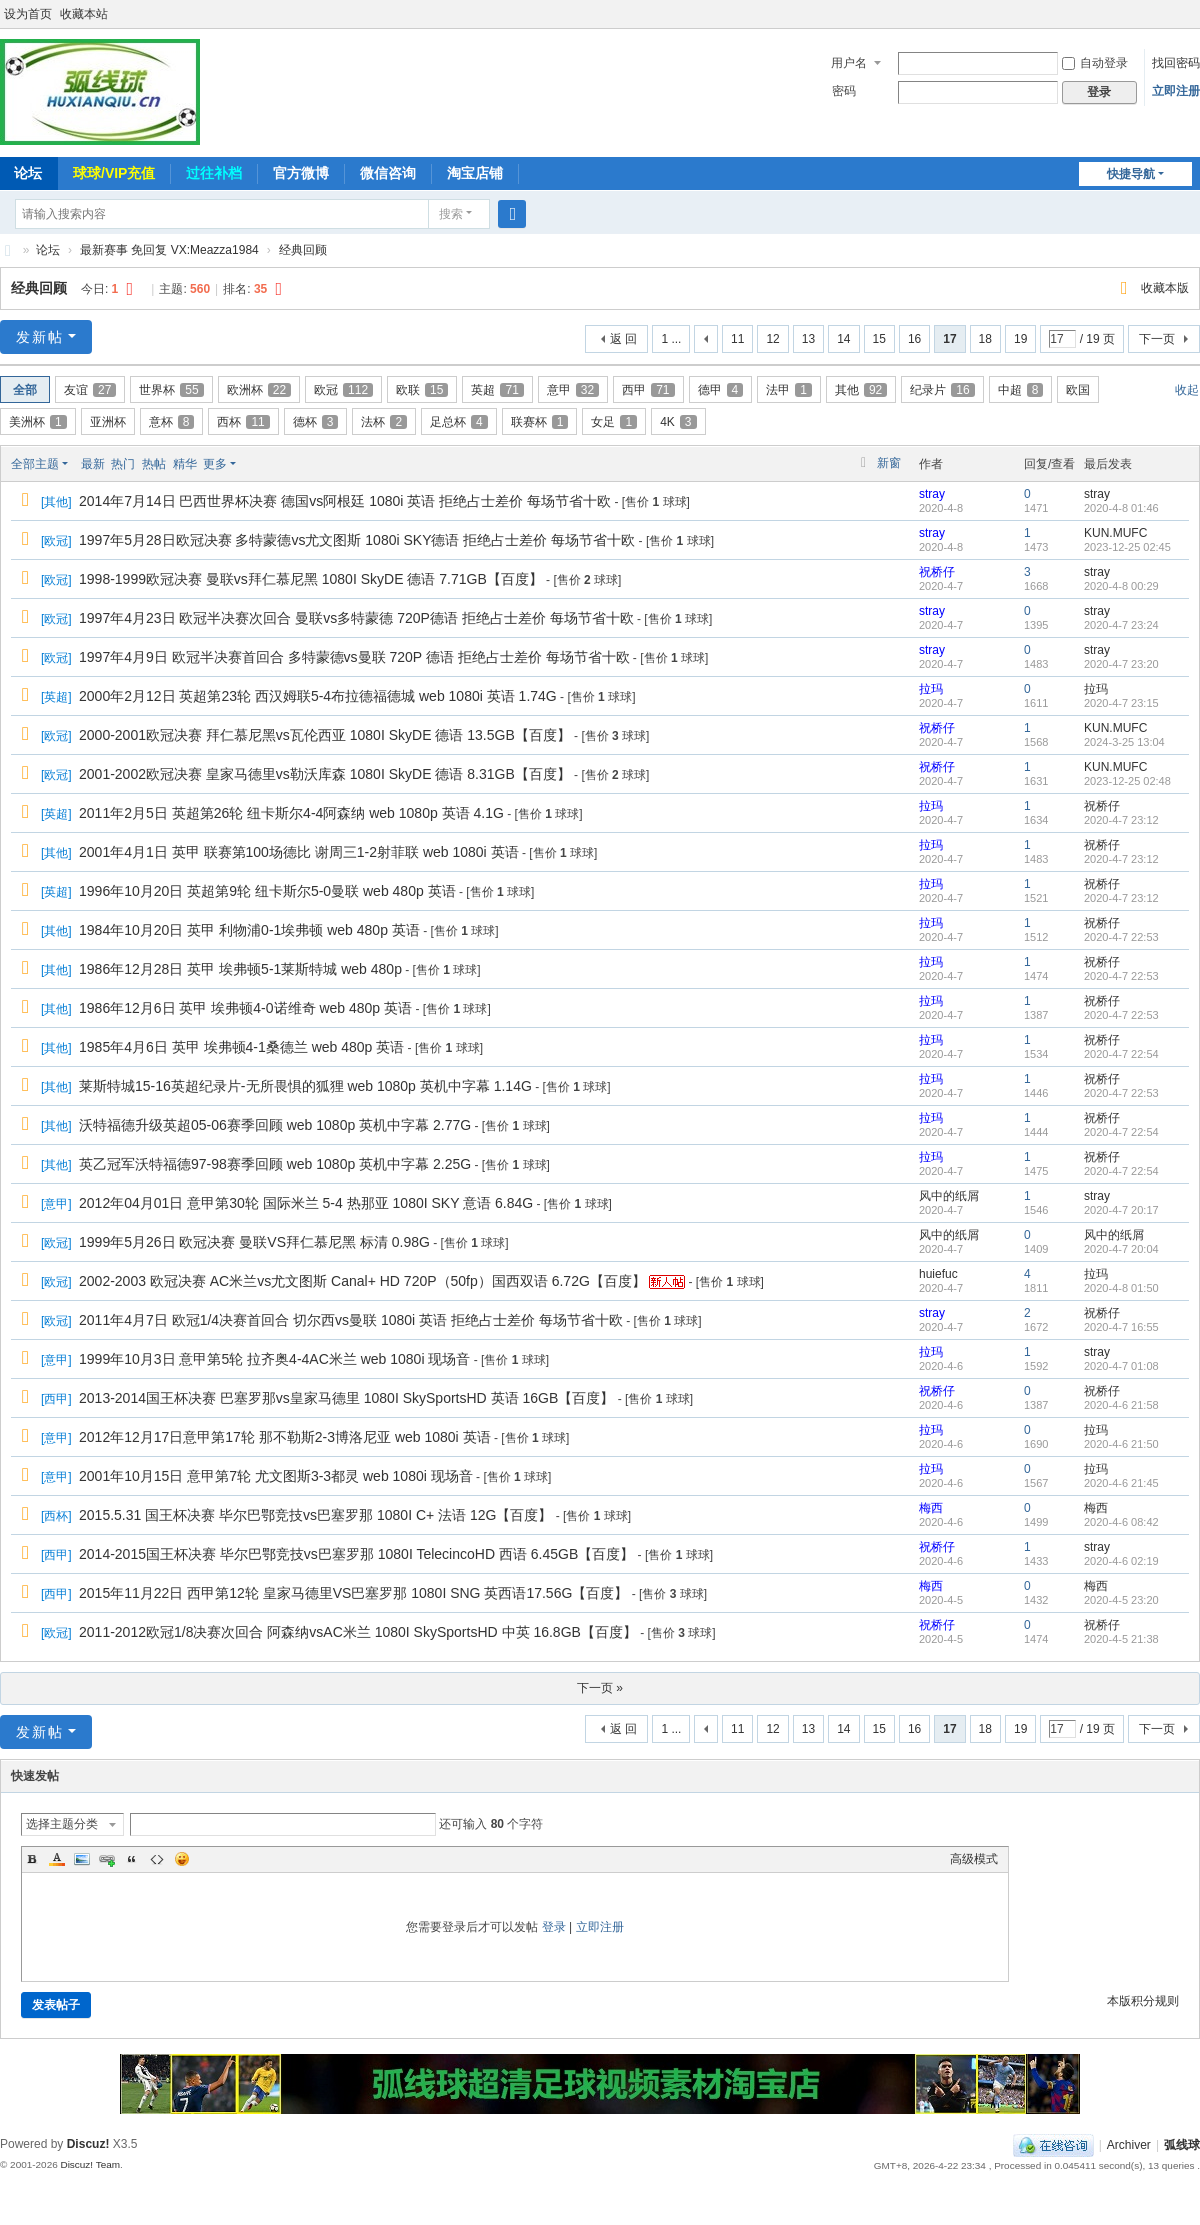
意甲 (573, 390)
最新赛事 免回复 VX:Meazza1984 (169, 250)
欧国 (1078, 390)
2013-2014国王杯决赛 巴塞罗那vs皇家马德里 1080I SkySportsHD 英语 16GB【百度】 (346, 1398)
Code (157, 1859)
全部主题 (35, 464)
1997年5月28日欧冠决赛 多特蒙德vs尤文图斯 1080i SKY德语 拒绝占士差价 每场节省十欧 (357, 540)
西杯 (243, 422)
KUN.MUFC (1115, 533)
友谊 (90, 390)
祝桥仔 (937, 572)
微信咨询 (388, 173)
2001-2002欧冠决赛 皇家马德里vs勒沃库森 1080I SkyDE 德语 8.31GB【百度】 (325, 774)
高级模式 (974, 1859)
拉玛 (931, 689)
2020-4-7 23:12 (1121, 820)
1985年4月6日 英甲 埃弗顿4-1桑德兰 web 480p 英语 (241, 1047)
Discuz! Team (90, 2164)
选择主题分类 (62, 1824)
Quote (132, 1859)
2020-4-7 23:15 (1121, 703)
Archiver (1129, 2145)
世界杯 (171, 390)
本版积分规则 (1143, 2001)
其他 (861, 390)
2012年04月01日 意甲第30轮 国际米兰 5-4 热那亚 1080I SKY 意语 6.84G (306, 1203)
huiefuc (938, 1274)
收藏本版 (1165, 288)
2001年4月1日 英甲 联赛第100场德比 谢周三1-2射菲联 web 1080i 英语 (299, 852)
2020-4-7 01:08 (1121, 1366)
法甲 (789, 390)
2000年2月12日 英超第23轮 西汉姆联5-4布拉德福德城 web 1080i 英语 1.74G (318, 696)
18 (985, 339)
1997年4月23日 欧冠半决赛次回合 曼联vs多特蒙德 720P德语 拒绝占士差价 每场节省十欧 (356, 618)
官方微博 (301, 173)
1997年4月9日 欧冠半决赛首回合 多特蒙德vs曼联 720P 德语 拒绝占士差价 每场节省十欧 (354, 657)
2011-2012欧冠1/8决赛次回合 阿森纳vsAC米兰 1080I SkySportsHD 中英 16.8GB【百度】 (358, 1632)
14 (843, 339)
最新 (93, 464)
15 (879, 339)
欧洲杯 (259, 390)
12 (772, 339)
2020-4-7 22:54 (1121, 1054)
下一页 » (600, 1688)
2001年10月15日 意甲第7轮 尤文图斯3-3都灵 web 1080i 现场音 (276, 1476)
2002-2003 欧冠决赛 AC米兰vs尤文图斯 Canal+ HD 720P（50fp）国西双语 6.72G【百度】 (362, 1281)
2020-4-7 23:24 (1121, 625)
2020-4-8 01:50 (1121, 1288)
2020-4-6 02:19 (1121, 1561)
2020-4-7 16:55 (1121, 1327)
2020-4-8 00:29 (1121, 586)
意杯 (172, 422)
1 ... (671, 339)
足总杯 (459, 422)
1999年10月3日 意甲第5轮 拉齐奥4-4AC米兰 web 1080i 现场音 (274, 1359)
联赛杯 (540, 422)
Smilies (182, 1859)
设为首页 (28, 14)
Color (57, 1859)
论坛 (48, 250)
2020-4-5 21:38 (1121, 1639)
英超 (497, 390)
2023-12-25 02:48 (1127, 781)
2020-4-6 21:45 (1121, 1483)
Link (107, 1859)
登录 (554, 1927)
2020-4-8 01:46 (1121, 508)
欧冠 (343, 390)
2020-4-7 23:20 (1121, 664)
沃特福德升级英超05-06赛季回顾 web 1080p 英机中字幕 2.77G (275, 1125)
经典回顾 (303, 250)
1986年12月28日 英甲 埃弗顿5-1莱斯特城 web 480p (240, 969)
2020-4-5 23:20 (1121, 1600)
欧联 (422, 390)
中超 (1021, 390)
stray (932, 494)
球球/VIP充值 (114, 173)
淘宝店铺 (475, 173)
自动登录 (1095, 63)
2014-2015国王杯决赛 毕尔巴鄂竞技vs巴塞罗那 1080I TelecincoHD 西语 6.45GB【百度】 (356, 1554)
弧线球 (1182, 2145)
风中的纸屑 (949, 1196)
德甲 (721, 390)
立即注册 (1176, 91)
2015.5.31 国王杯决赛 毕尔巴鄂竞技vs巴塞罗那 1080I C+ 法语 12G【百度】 (315, 1515)
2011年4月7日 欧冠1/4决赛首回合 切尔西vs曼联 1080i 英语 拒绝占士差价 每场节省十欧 (351, 1320)
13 (808, 339)
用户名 (849, 63)
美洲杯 (38, 422)
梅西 (931, 1508)
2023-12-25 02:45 (1127, 547)
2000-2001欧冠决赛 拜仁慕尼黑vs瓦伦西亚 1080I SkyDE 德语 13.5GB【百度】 (325, 735)
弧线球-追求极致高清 (8, 250)
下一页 (1157, 339)
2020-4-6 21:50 (1121, 1444)
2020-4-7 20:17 (1121, 1210)
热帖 (154, 464)
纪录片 (942, 390)
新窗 (889, 463)
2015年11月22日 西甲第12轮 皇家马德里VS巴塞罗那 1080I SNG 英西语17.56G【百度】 (353, 1593)
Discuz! (88, 2144)
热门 (123, 464)
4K (678, 422)
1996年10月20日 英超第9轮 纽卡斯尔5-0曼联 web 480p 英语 (267, 891)
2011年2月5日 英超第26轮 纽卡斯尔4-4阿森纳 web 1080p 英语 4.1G (291, 813)
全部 (25, 390)
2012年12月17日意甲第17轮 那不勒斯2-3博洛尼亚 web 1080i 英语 (285, 1437)
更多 (215, 464)
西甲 (648, 390)
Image (82, 1859)
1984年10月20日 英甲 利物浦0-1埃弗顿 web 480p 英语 (249, 930)
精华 (185, 464)
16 (914, 339)
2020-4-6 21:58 (1121, 1405)
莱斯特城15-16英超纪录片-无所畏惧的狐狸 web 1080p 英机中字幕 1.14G (305, 1086)
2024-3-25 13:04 (1124, 742)
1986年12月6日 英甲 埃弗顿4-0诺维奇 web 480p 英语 (245, 1008)
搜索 (451, 214)
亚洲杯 (108, 422)
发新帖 (40, 337)
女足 (614, 422)
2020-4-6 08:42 (1121, 1522)
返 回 (623, 339)
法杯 (384, 422)
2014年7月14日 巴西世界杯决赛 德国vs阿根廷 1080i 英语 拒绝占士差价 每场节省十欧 (345, 501)
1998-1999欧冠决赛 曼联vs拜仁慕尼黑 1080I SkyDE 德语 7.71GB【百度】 (311, 579)
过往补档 (214, 173)
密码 (844, 91)
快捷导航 (1131, 174)
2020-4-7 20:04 (1121, 1249)
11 (737, 339)
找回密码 (1176, 63)
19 (1020, 339)
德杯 (316, 422)
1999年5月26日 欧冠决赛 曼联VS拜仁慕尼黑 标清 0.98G (254, 1242)
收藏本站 (84, 14)
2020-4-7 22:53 (1121, 937)
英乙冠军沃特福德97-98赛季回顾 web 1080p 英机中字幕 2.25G (275, 1164)
